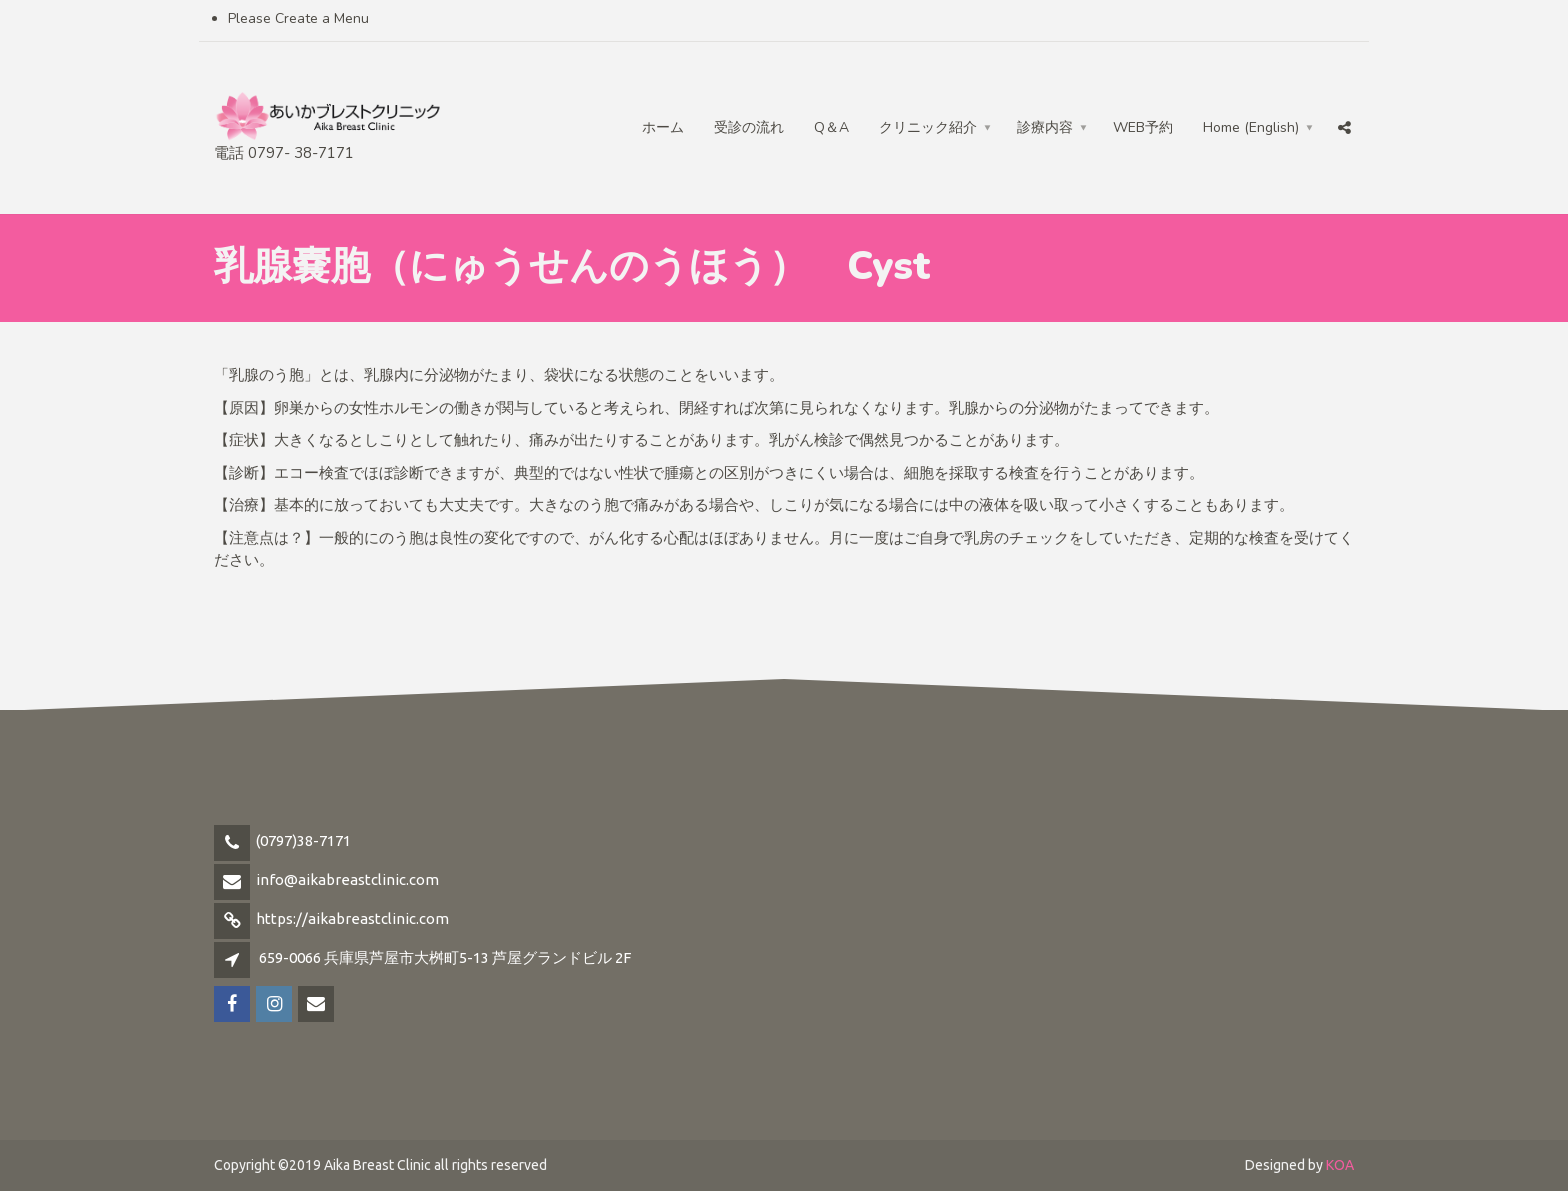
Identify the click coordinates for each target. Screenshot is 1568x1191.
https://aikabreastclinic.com (352, 918)
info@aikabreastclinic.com (347, 879)
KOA (1340, 1165)
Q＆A (831, 127)
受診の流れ (749, 127)
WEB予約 (1143, 127)
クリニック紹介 (928, 127)
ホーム (663, 127)
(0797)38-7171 (303, 840)
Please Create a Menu (298, 18)
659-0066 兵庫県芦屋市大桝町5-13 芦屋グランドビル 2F (445, 957)
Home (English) (1251, 127)
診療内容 (1045, 127)
